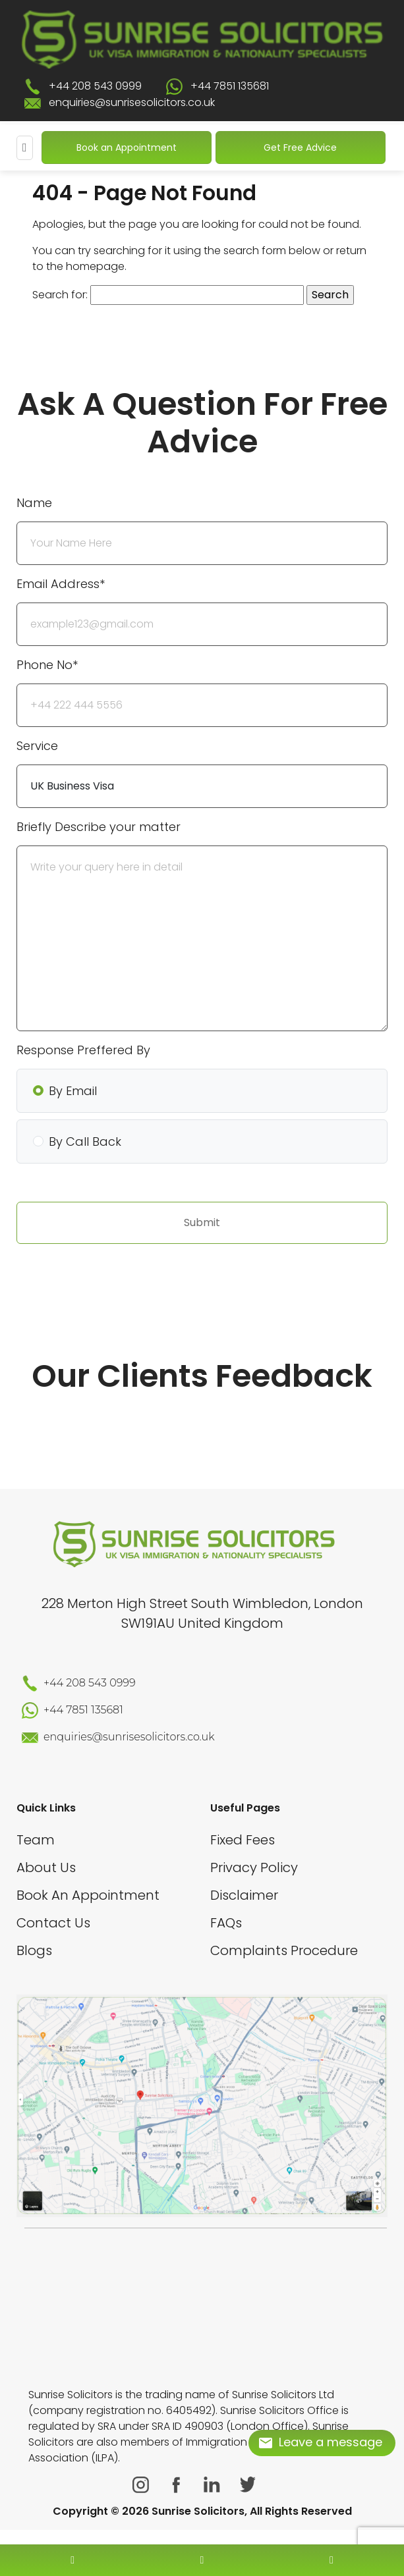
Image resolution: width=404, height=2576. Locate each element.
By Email (73, 1091)
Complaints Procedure (284, 1950)
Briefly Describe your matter (98, 826)
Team (35, 1840)
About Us (46, 1867)
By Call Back (85, 1141)
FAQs (226, 1923)
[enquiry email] (202, 2559)
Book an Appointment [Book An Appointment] (126, 147)
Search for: (60, 294)
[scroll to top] (202, 2520)
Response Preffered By (83, 1050)
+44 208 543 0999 (95, 86)
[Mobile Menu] (24, 148)
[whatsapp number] (331, 2559)
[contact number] (72, 2559)
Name (34, 503)
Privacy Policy (254, 1867)
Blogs (34, 1950)
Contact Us (53, 1923)
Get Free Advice (300, 147)
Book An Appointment (87, 1895)
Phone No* (47, 665)
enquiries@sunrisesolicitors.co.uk (132, 102)
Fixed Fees (242, 1840)
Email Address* (60, 584)
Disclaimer (244, 1895)
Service (37, 746)
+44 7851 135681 (229, 86)
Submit (202, 1222)
